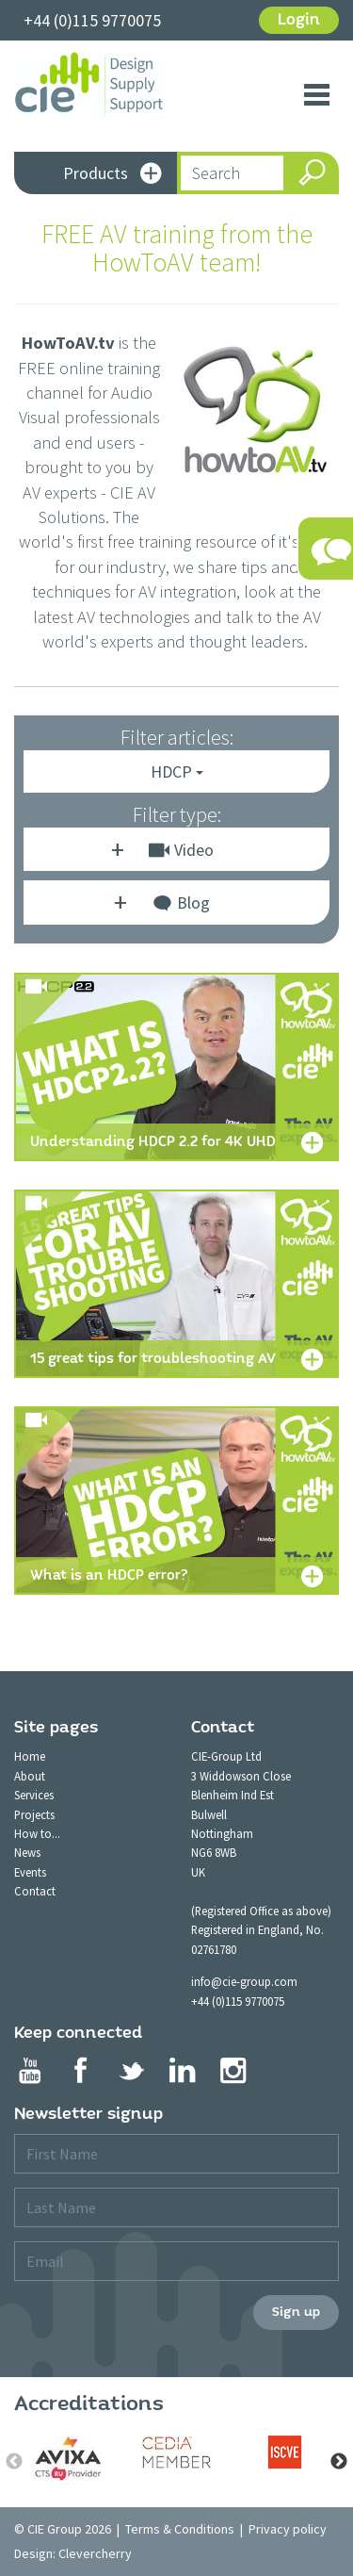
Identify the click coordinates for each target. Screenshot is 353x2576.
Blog (181, 905)
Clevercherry (95, 2553)
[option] (68, 2459)
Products (112, 175)
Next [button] (338, 2462)
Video (181, 850)
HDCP (177, 771)
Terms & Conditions (179, 2528)
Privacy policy (288, 2528)
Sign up (296, 2312)
